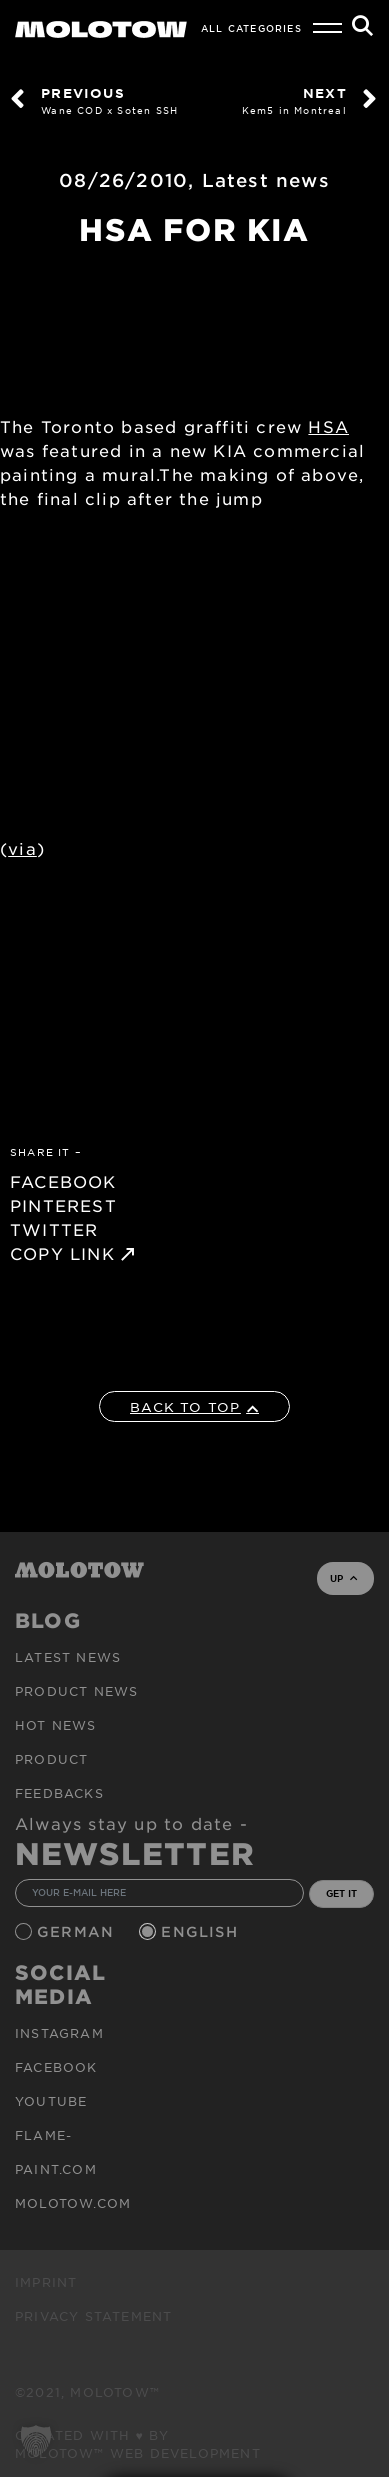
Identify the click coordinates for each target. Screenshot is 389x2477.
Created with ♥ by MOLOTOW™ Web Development (138, 2444)
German (78, 1931)
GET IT (341, 1893)
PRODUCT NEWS (76, 1691)
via (22, 848)
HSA (328, 426)
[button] (36, 2441)
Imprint (46, 2282)
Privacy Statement (93, 2316)
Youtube (51, 2101)
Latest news (266, 180)
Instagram (59, 2033)
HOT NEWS (56, 1725)
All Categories (251, 28)
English (202, 1931)
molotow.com (73, 2203)
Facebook (56, 2067)
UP (343, 1578)
